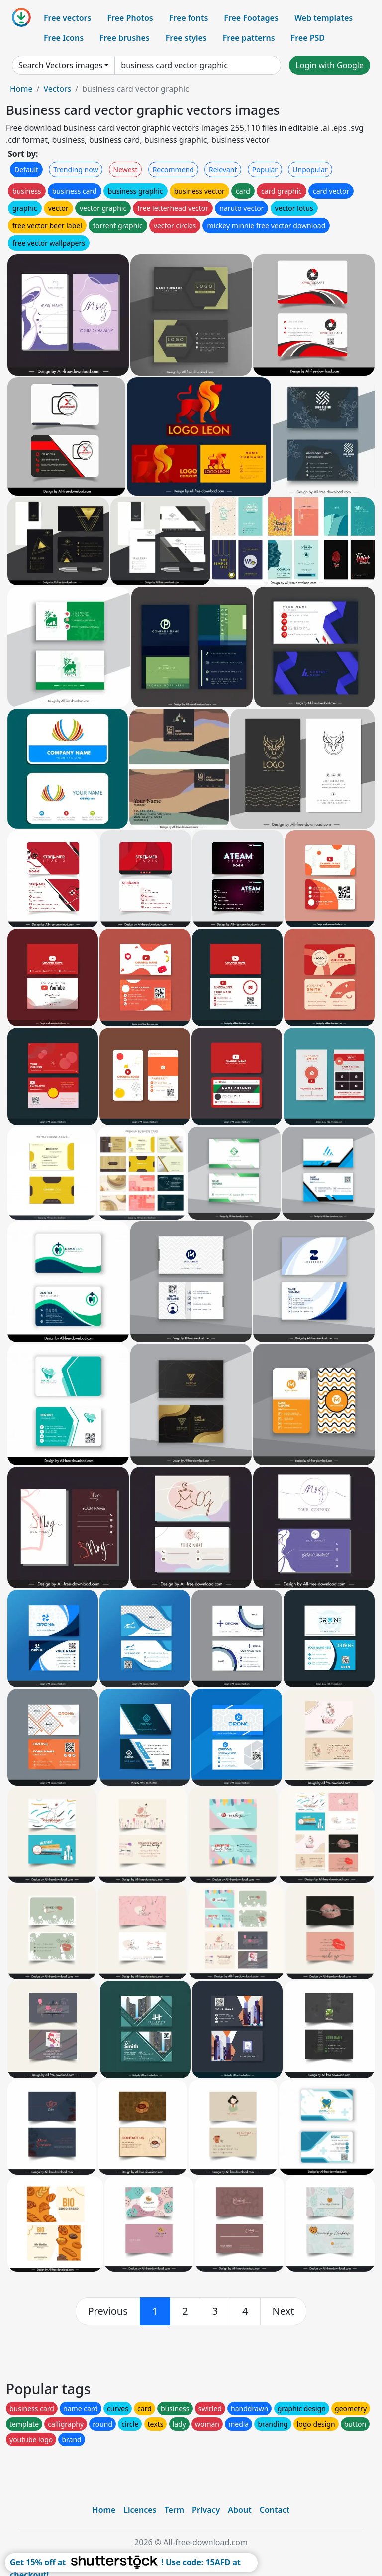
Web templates (323, 17)
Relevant (223, 169)
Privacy (206, 2509)
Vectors (57, 88)
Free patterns (249, 37)
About (239, 2509)
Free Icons (64, 37)
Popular (265, 169)
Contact (275, 2509)
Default (26, 169)
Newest (125, 169)
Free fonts (188, 17)
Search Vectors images (60, 65)
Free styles (186, 37)
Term (174, 2509)
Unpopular (309, 169)
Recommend (173, 169)
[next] (283, 2311)
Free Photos (130, 17)
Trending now (75, 169)
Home (21, 88)
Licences (139, 2509)
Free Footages (251, 17)
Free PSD (308, 37)
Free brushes (124, 37)
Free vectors (67, 17)
